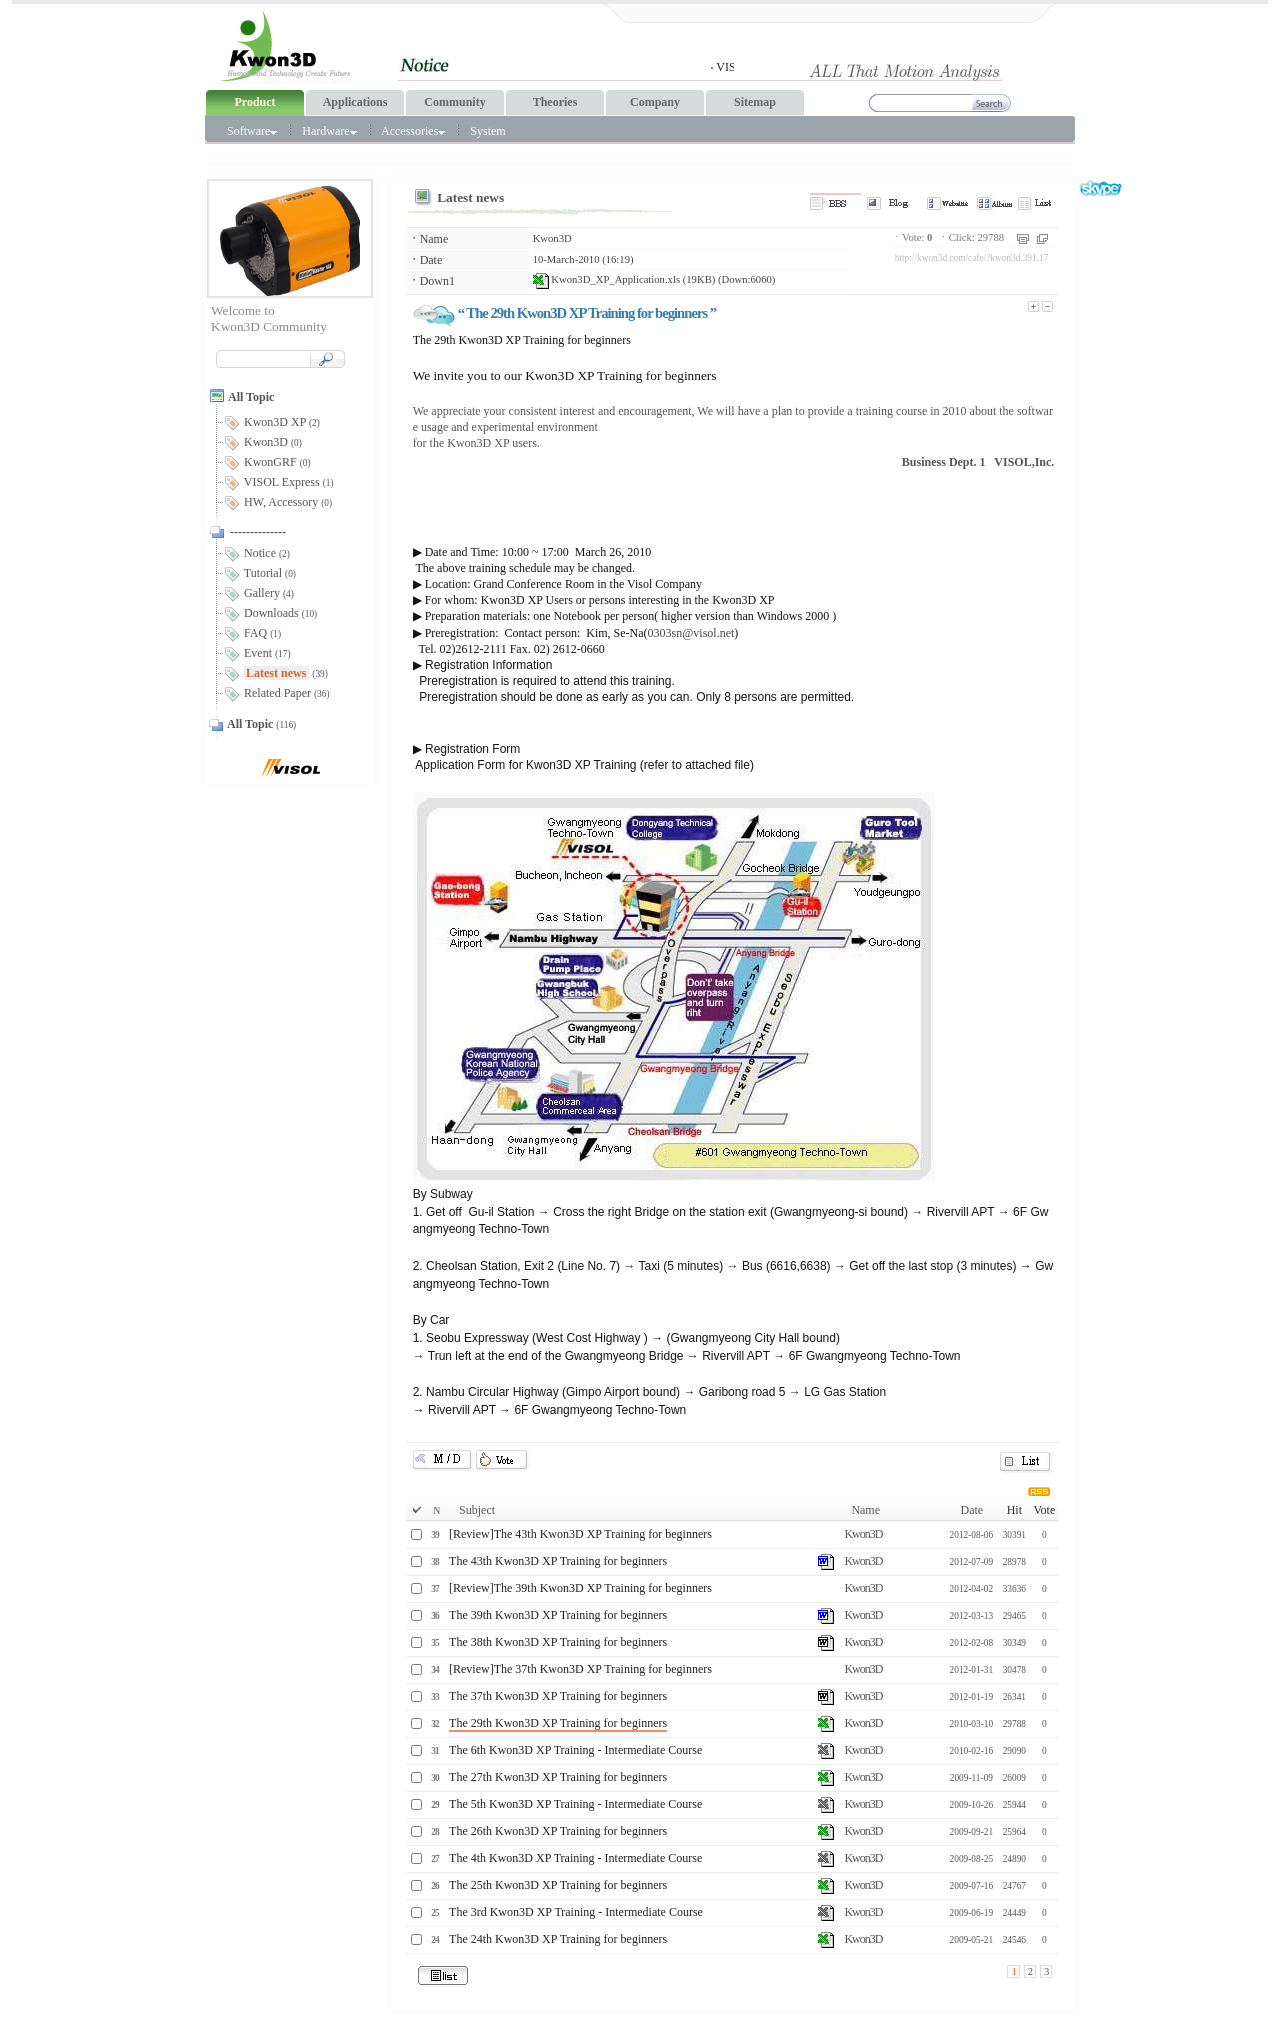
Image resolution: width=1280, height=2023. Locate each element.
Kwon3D (552, 238)
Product (254, 102)
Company (655, 102)
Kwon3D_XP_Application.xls (606, 279)
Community (454, 102)
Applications (355, 102)
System (487, 131)
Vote (1044, 1510)
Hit (1014, 1510)
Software (252, 131)
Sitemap (755, 102)
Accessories (413, 131)
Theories (555, 102)
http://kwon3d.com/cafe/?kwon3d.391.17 (972, 258)
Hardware (329, 131)
